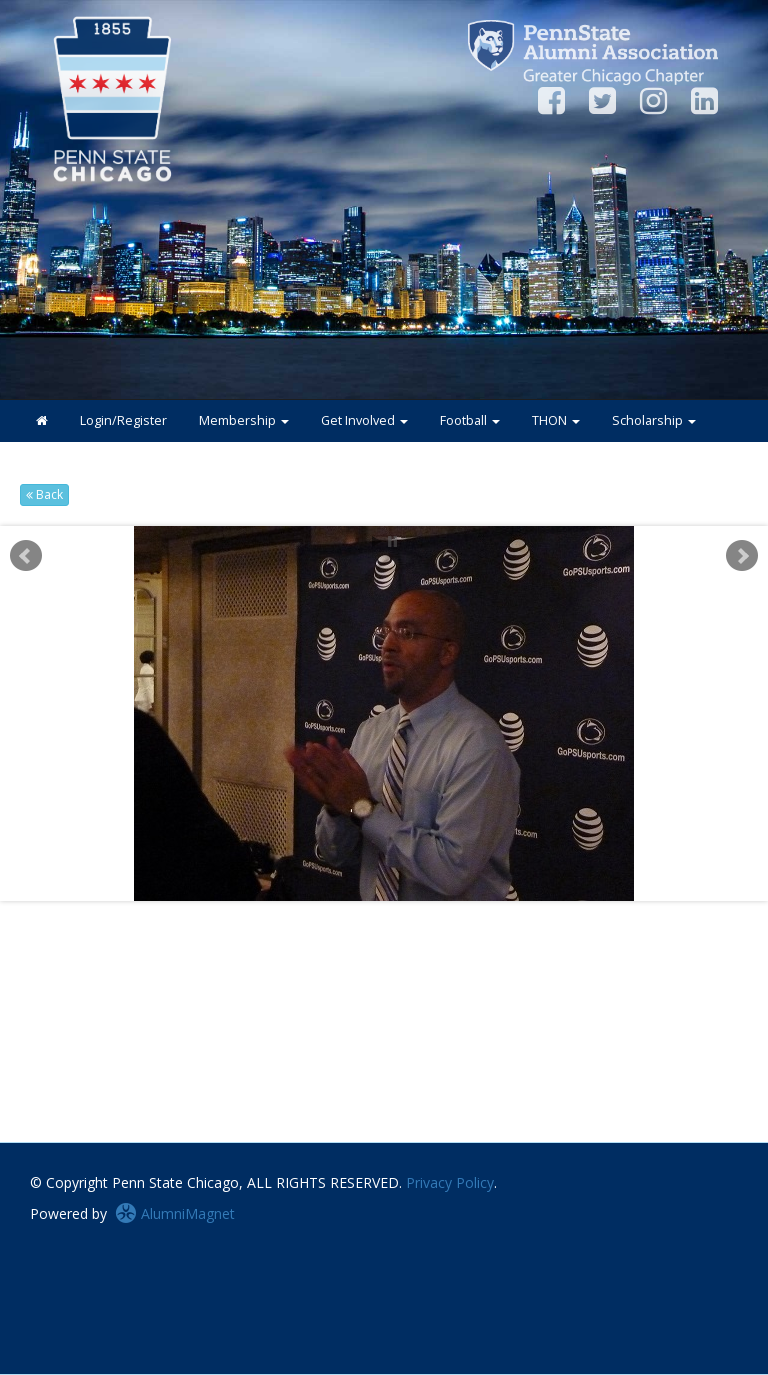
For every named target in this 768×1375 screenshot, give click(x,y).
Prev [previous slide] (26, 556)
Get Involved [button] (364, 420)
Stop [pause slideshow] (392, 541)
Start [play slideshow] (377, 541)
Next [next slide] (742, 556)
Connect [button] (67, 462)
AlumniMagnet (175, 1213)
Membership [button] (244, 420)
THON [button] (556, 420)
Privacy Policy (450, 1182)
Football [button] (470, 420)
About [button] (155, 462)
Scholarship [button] (654, 420)
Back (44, 494)
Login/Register (123, 420)
